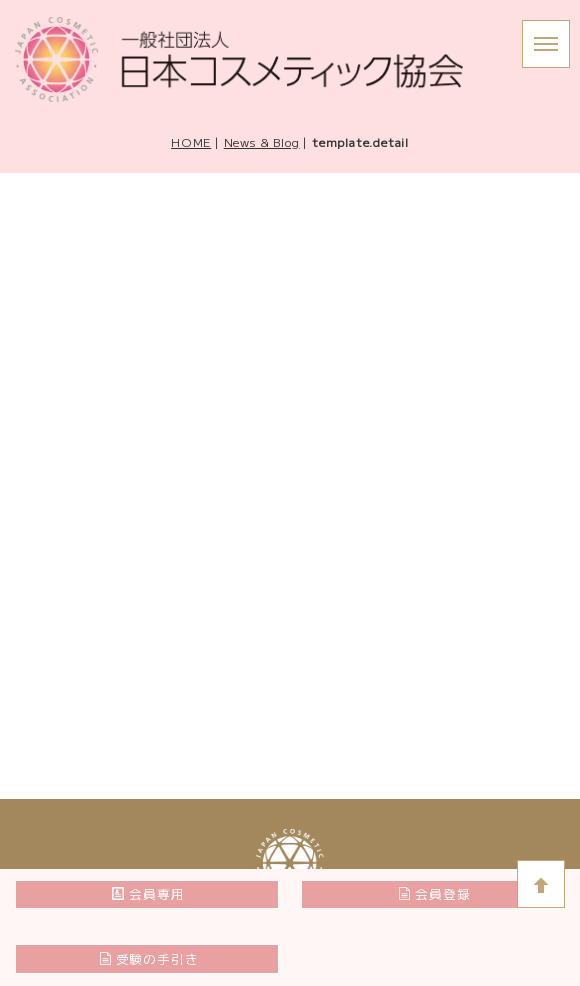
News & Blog (262, 141)
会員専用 (148, 893)
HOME (191, 141)
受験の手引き (149, 958)
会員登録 (434, 893)
